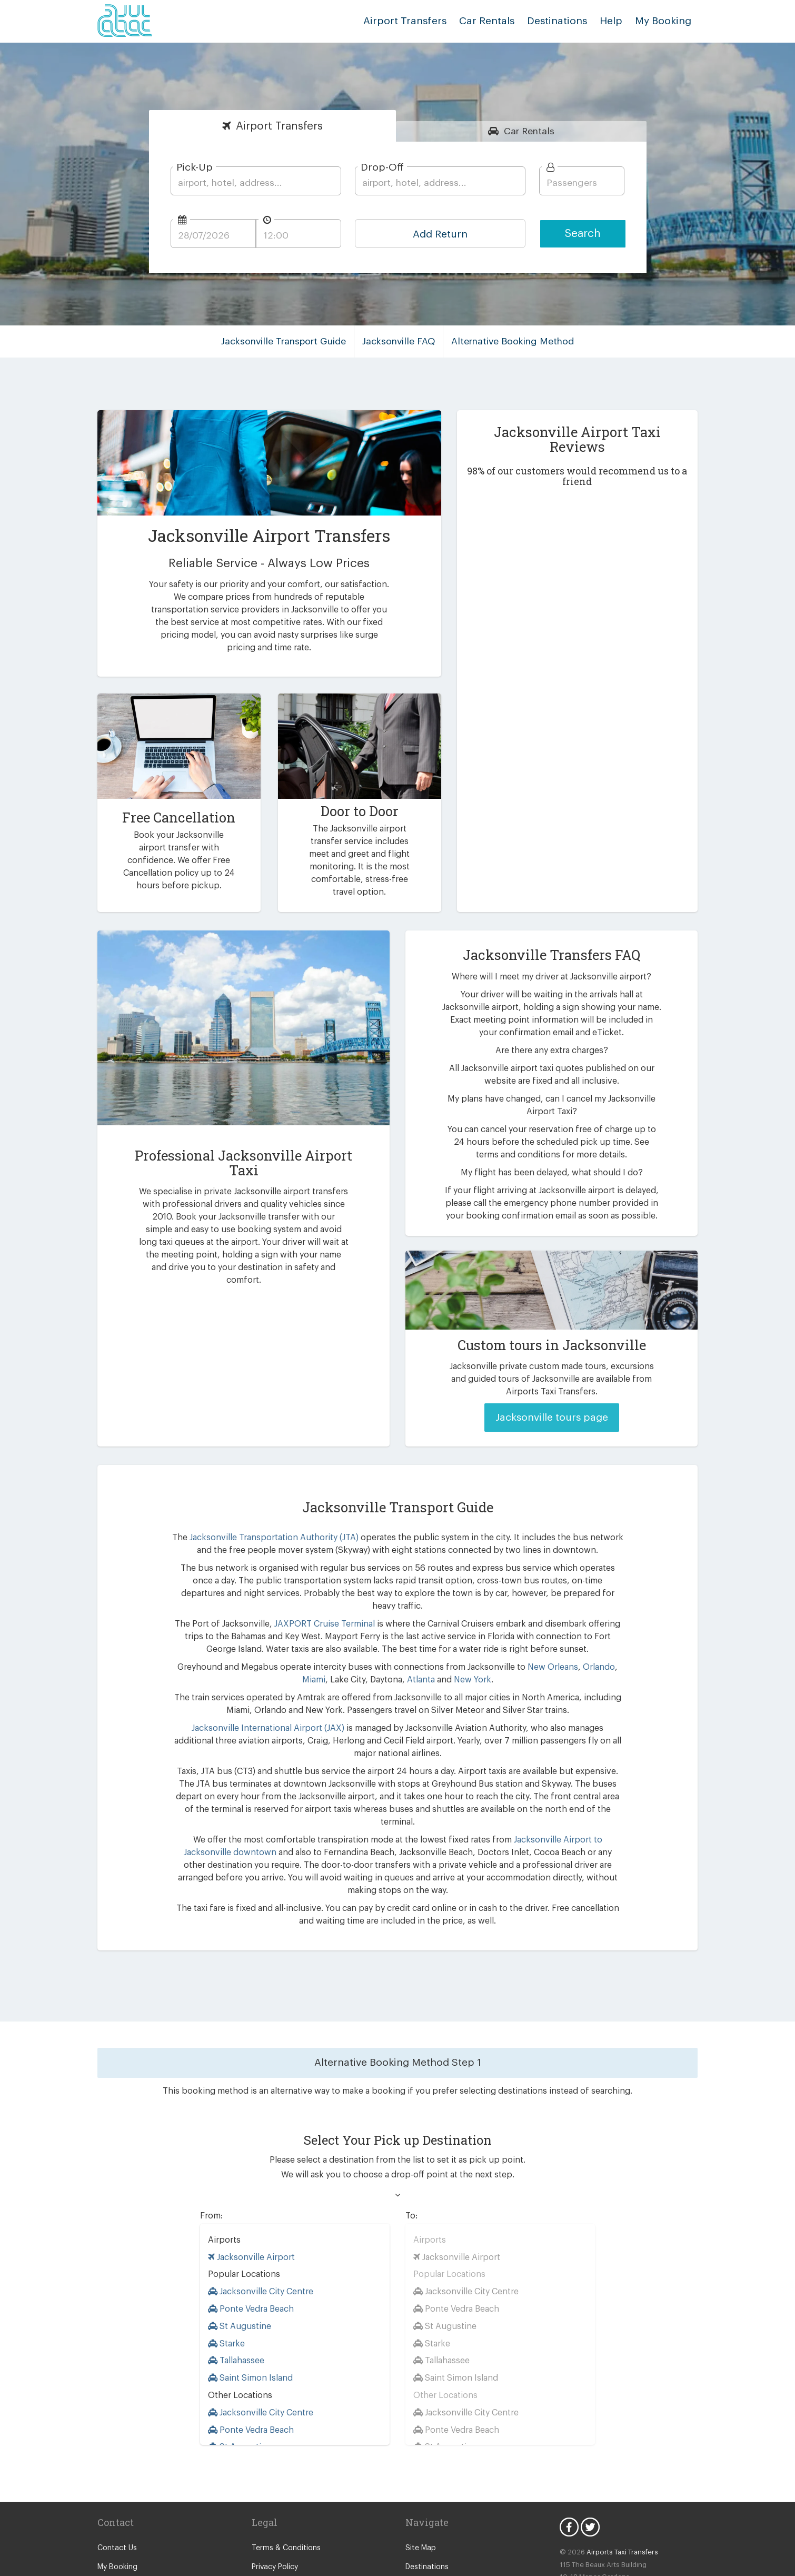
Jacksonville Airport (248, 2186)
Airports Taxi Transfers (617, 2481)
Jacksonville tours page (551, 1397)
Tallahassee (236, 2289)
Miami (603, 1634)
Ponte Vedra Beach (250, 2238)
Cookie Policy (274, 2516)
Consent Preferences (286, 2535)
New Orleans (528, 1634)
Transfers (279, 126)
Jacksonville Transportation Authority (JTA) (268, 1517)
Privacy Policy (274, 2496)
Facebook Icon (569, 2456)
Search (582, 233)
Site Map (419, 2477)
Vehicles (419, 2535)
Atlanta (407, 1646)
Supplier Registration (131, 2516)
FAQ (412, 2516)
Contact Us (115, 2477)
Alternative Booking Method (508, 341)
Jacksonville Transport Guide (289, 341)
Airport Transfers (421, 20)
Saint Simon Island (249, 2307)
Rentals (529, 131)
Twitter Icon (590, 2456)
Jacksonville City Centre (259, 2220)
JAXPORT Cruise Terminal (319, 1591)
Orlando (572, 1634)
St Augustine (237, 2255)
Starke (226, 2272)
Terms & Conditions (283, 2477)
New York (456, 1646)
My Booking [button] (665, 20)
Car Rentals (497, 20)
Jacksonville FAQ (400, 341)
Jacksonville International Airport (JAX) (245, 1695)
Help (615, 20)
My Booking (116, 2496)
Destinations (565, 20)
